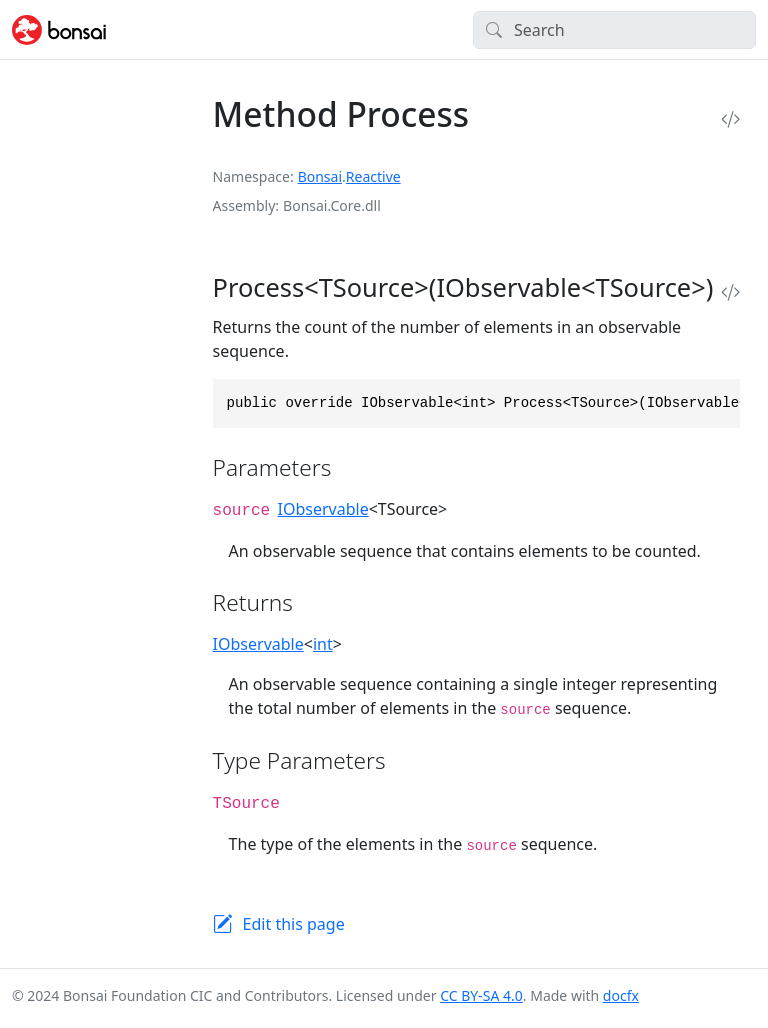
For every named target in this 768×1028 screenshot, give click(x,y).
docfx (621, 995)
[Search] (614, 30)
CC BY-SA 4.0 (481, 995)
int (323, 644)
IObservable (323, 509)
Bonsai (320, 176)
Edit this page (294, 924)
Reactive (373, 176)
